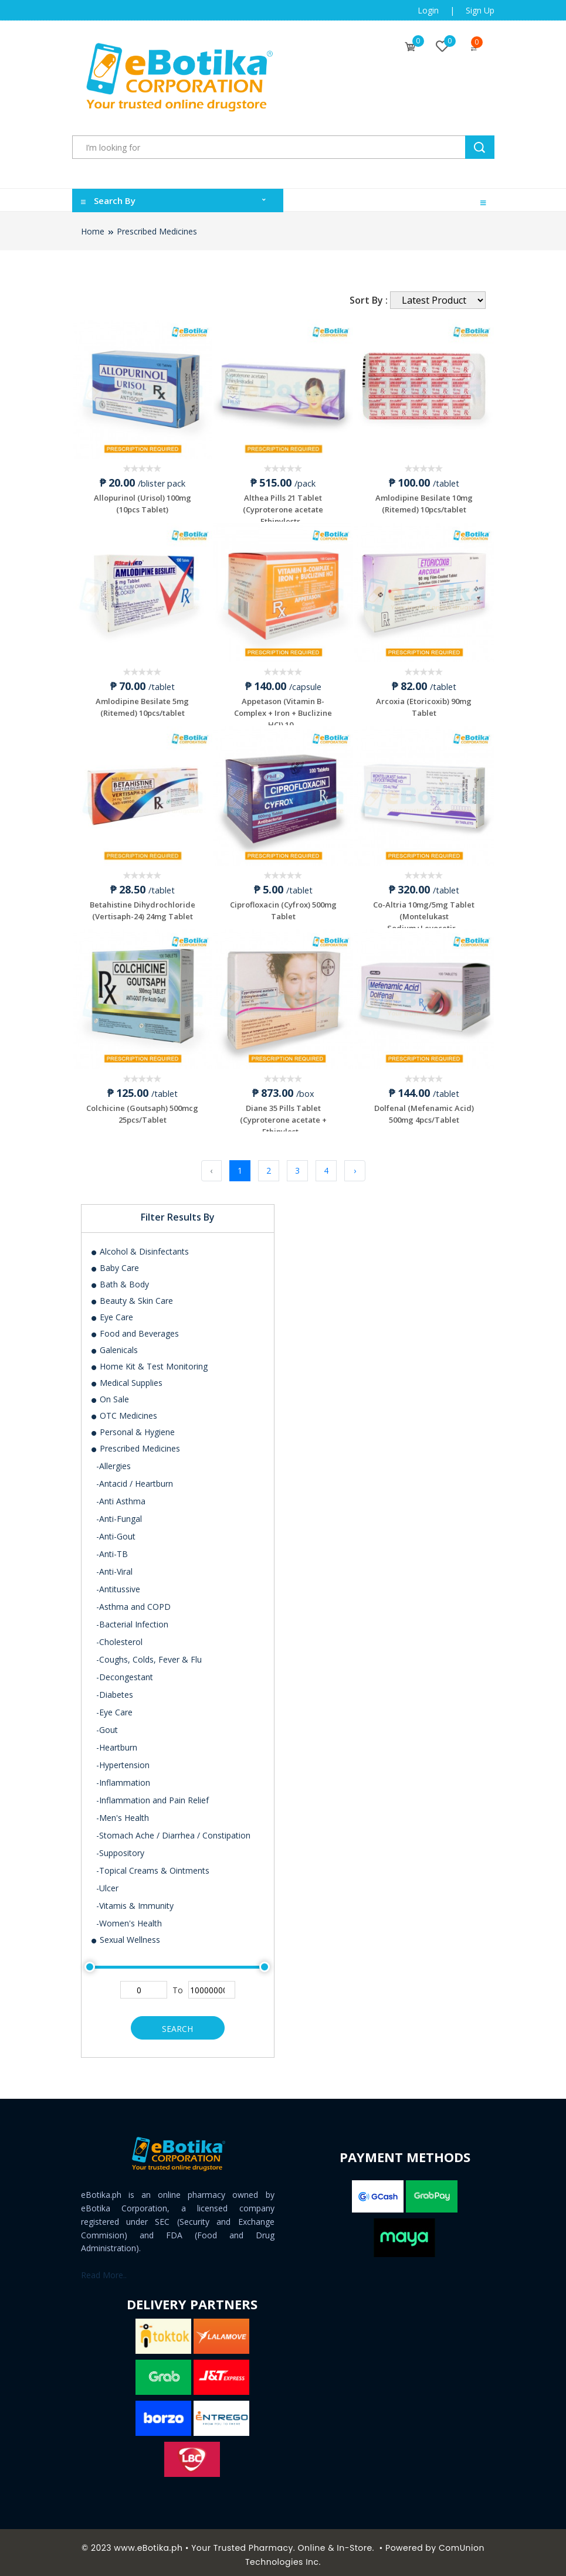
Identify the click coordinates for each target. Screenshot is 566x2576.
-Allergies (113, 1460)
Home (92, 231)
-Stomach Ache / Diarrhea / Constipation (173, 1830)
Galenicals (114, 1344)
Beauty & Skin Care (131, 1295)
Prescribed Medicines (157, 231)
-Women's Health (129, 1917)
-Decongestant (124, 1671)
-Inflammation (123, 1777)
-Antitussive (118, 1583)
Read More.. (104, 2269)
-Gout (107, 1724)
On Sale (109, 1393)
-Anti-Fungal (119, 1513)
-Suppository (120, 1847)
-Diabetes (114, 1689)
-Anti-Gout (115, 1531)
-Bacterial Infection (132, 1619)
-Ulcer (107, 1882)
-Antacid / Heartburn (134, 1478)
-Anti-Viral (114, 1566)
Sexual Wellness (125, 1934)
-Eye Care (114, 1706)
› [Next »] (355, 1165)
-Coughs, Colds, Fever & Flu (149, 1654)
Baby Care (114, 1262)
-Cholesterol (119, 1636)
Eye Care (111, 1311)
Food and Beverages (134, 1328)
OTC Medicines (123, 1410)
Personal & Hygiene (132, 1426)
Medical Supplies (126, 1377)
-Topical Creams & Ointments (152, 1865)
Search (177, 2023)
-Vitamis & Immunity (135, 1900)
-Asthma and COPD (133, 1601)
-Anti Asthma (120, 1495)
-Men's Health (122, 1812)
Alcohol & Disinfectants (139, 1246)
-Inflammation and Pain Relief (152, 1794)
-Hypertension (123, 1759)
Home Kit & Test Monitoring (149, 1361)
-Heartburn (116, 1742)
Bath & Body (119, 1278)
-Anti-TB (112, 1548)
